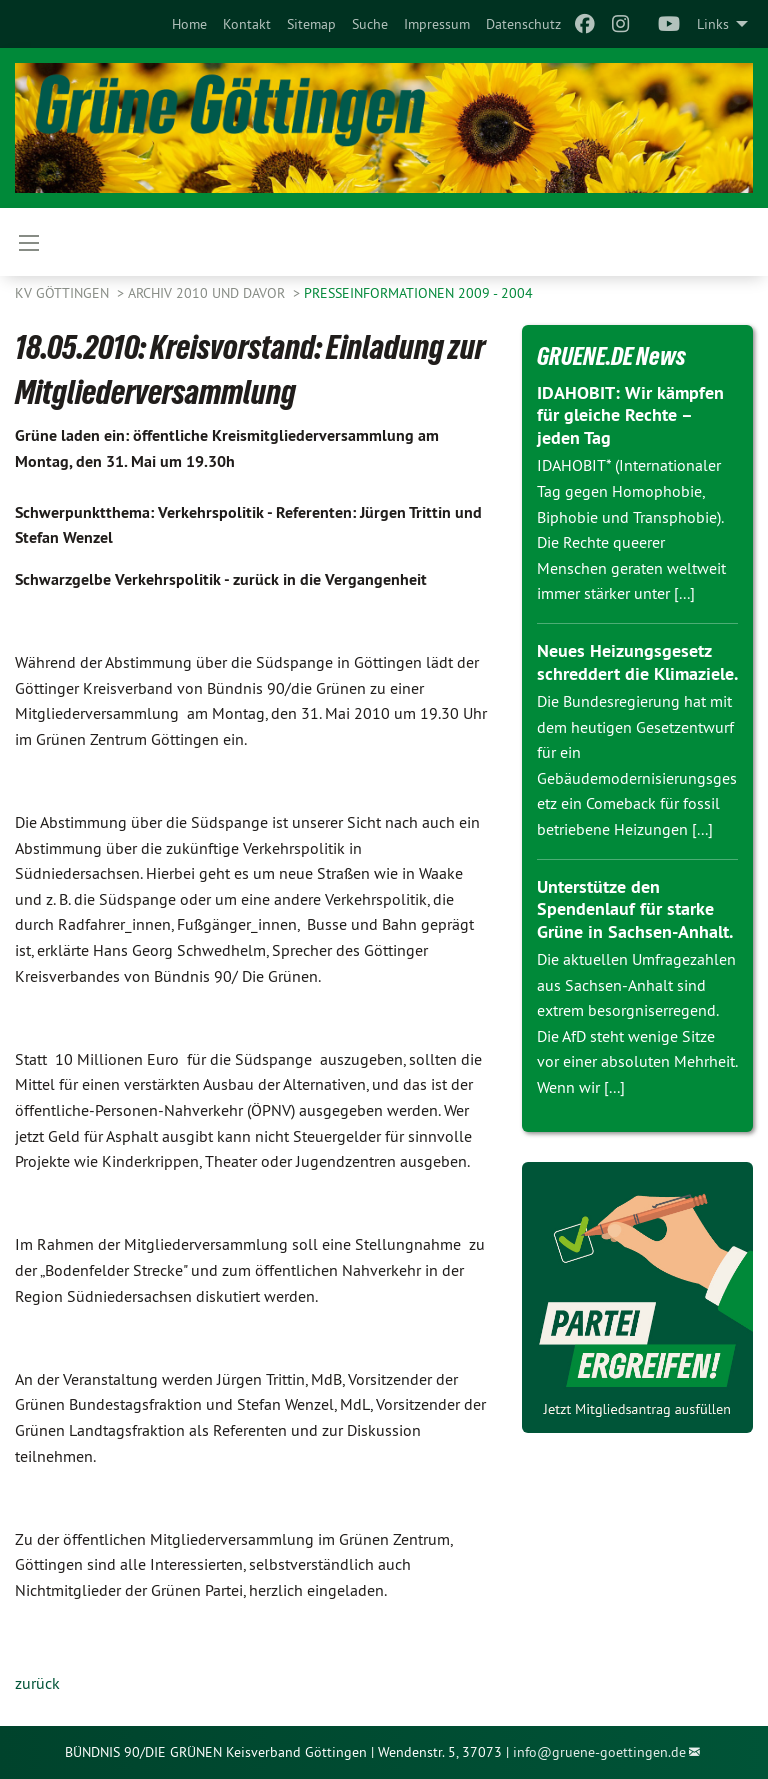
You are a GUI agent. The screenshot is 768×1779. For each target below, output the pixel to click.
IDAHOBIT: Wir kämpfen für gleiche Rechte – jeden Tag (630, 415)
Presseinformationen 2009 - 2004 (418, 293)
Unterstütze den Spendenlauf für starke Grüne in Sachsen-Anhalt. (635, 909)
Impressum (437, 24)
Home (189, 24)
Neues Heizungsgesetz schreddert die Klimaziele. (637, 662)
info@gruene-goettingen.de (599, 1752)
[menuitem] (189, 24)
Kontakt (247, 24)
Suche (370, 24)
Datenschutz (523, 24)
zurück (37, 1683)
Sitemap (311, 24)
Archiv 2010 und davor (208, 293)
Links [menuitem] (713, 24)
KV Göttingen (64, 293)
